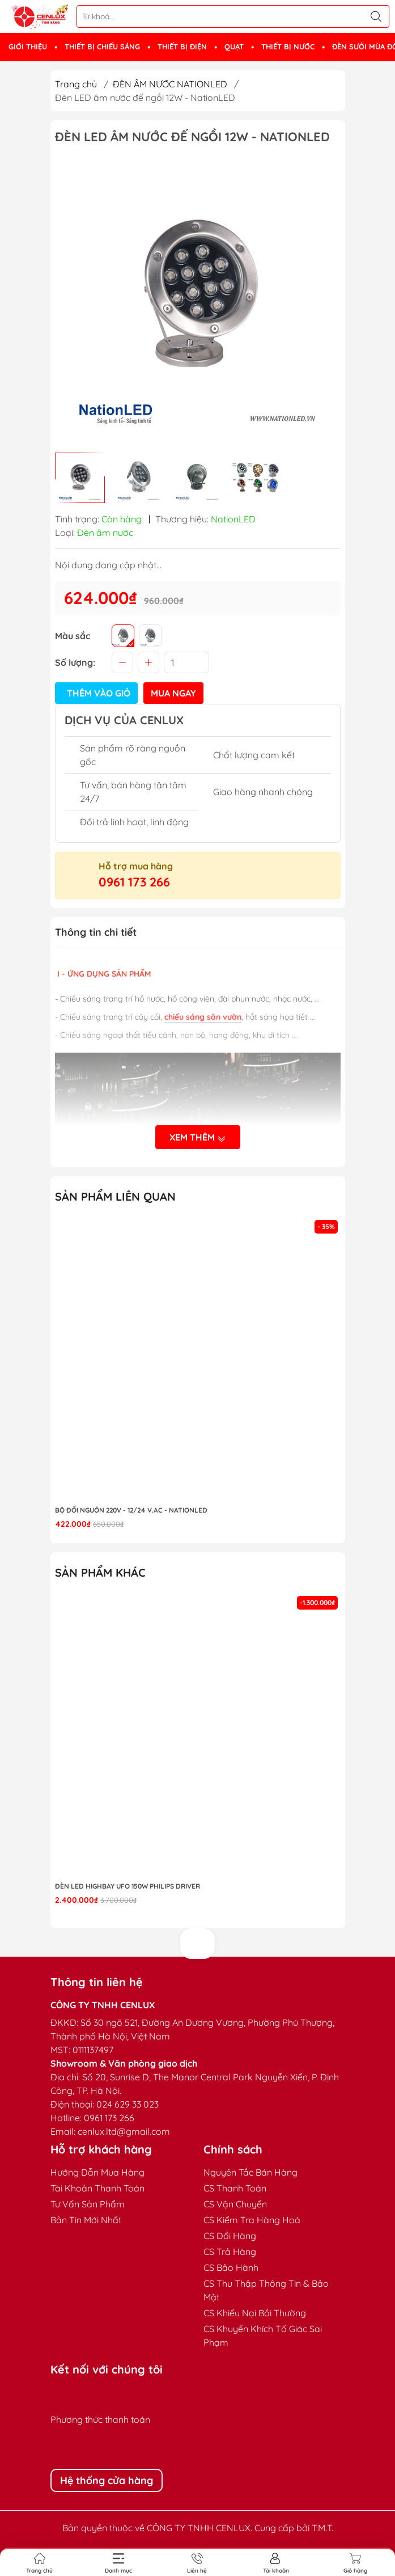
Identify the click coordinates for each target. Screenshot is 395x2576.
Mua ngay (173, 693)
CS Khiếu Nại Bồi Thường (254, 2313)
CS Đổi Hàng (229, 2235)
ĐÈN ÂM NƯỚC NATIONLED (170, 84)
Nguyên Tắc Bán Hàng (250, 2172)
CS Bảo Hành (230, 2267)
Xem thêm (197, 1138)
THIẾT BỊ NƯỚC (288, 46)
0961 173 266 (134, 882)
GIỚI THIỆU (28, 46)
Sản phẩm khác (100, 1572)
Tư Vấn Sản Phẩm (87, 2204)
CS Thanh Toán (234, 2188)
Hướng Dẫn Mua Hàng (97, 2172)
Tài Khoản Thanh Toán (97, 2188)
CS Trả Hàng (229, 2251)
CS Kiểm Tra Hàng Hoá (251, 2220)
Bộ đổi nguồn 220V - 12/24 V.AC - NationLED (131, 1510)
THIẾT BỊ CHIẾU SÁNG (102, 46)
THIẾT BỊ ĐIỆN (182, 46)
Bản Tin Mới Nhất (85, 2220)
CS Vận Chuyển (235, 2204)
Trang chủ (76, 84)
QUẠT (234, 46)
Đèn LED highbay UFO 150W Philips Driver (127, 1886)
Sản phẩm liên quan (115, 1196)
